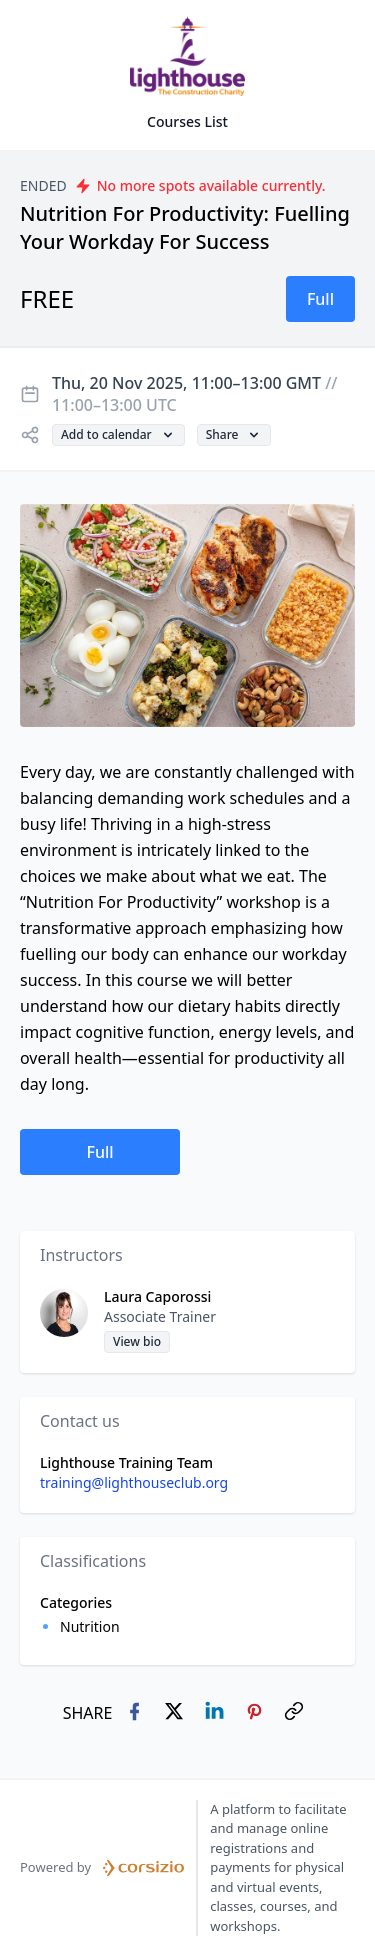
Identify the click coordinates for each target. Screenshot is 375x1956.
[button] (320, 299)
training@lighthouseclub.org (134, 1482)
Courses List (187, 121)
